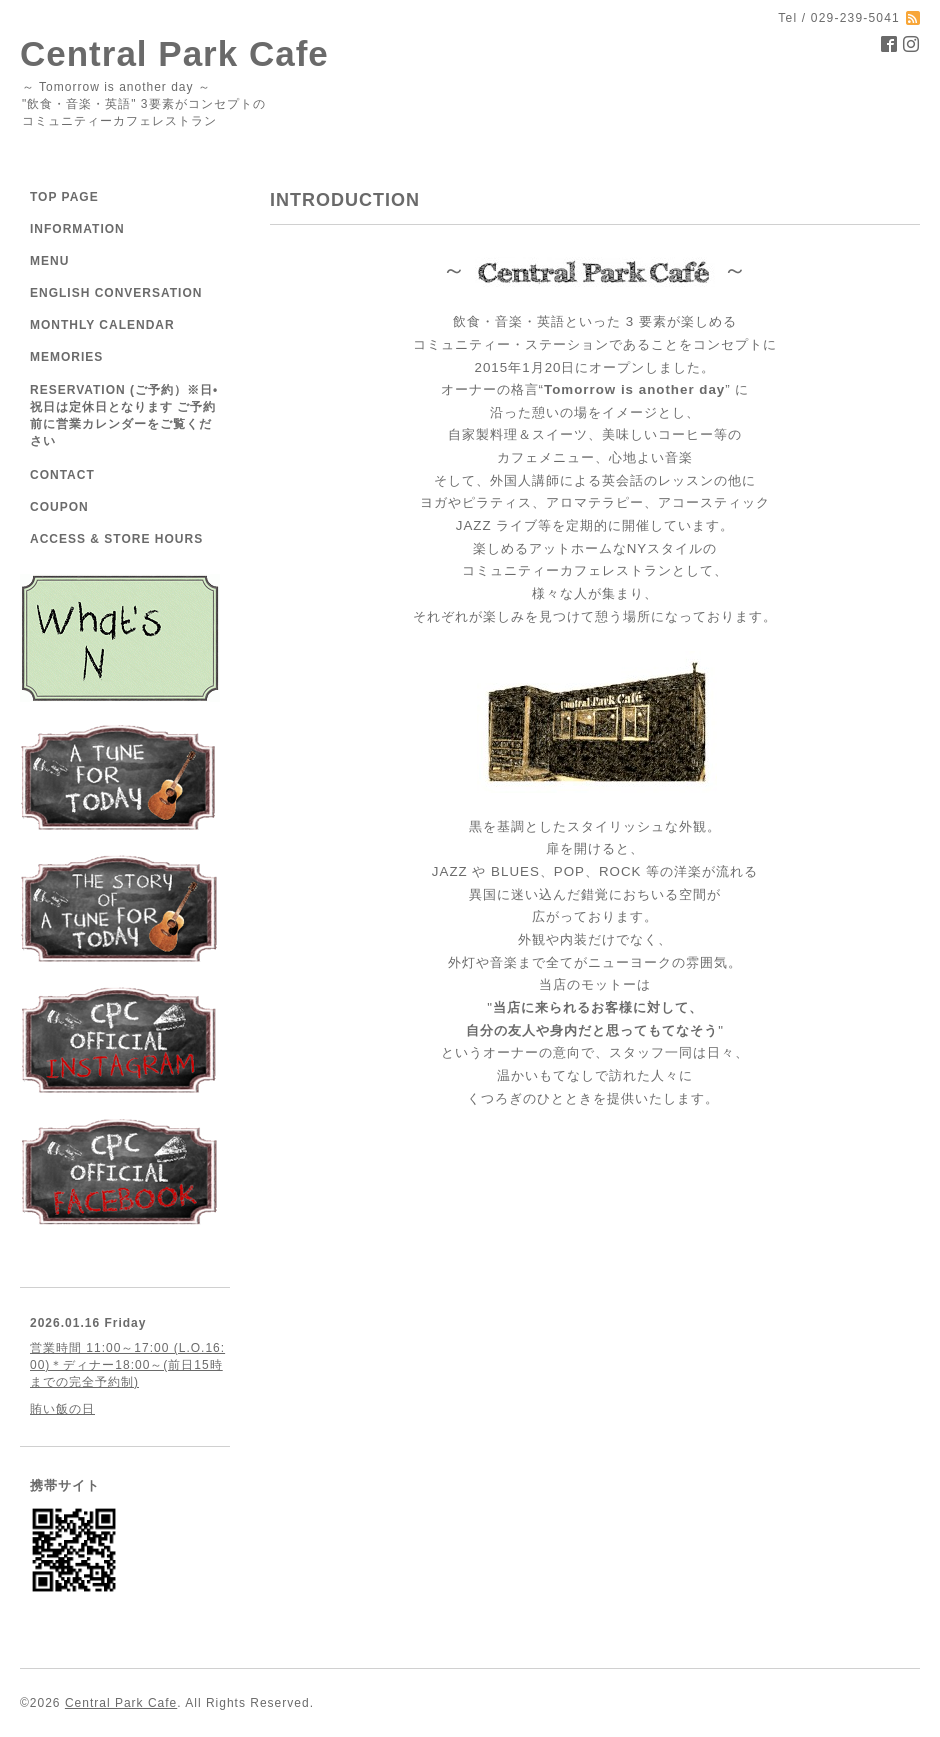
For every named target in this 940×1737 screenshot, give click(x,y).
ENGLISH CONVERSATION (116, 293)
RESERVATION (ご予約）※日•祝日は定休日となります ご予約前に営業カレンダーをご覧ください (124, 415)
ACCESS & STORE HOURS (116, 539)
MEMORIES (66, 357)
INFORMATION (77, 229)
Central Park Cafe (174, 53)
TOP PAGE (64, 197)
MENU (49, 261)
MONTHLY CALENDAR (102, 325)
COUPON (59, 507)
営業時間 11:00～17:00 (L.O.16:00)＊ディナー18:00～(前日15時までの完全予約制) (127, 1365)
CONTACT (62, 475)
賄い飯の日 (62, 1409)
